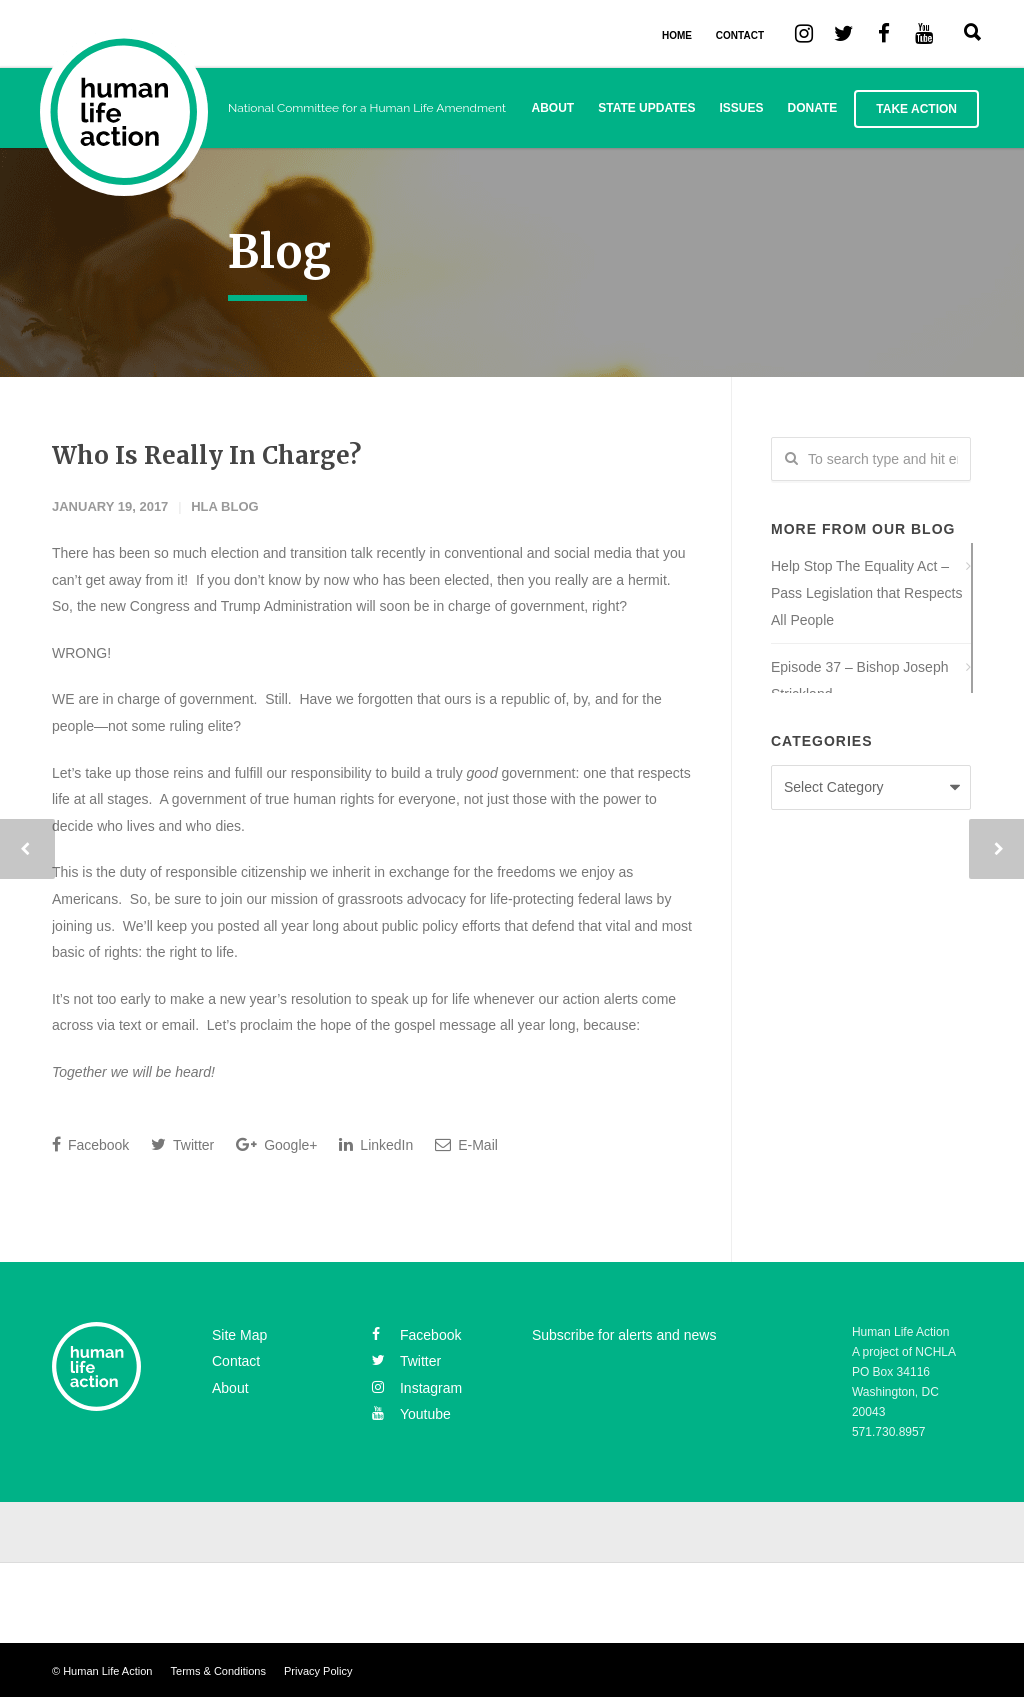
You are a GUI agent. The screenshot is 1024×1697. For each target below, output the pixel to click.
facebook (416, 1335)
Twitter (182, 1144)
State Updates (646, 108)
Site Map (239, 1335)
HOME (677, 35)
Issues (742, 108)
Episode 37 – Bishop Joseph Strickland (859, 680)
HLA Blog (224, 506)
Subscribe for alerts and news (624, 1335)
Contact (236, 1361)
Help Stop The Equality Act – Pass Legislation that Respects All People (866, 592)
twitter (406, 1361)
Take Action (916, 109)
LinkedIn (376, 1144)
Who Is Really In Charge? (206, 455)
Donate (813, 108)
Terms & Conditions (218, 1671)
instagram (417, 1388)
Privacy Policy (318, 1671)
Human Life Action (107, 1671)
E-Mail (466, 1144)
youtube (411, 1414)
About (553, 108)
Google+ (276, 1144)
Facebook (90, 1144)
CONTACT (740, 35)
